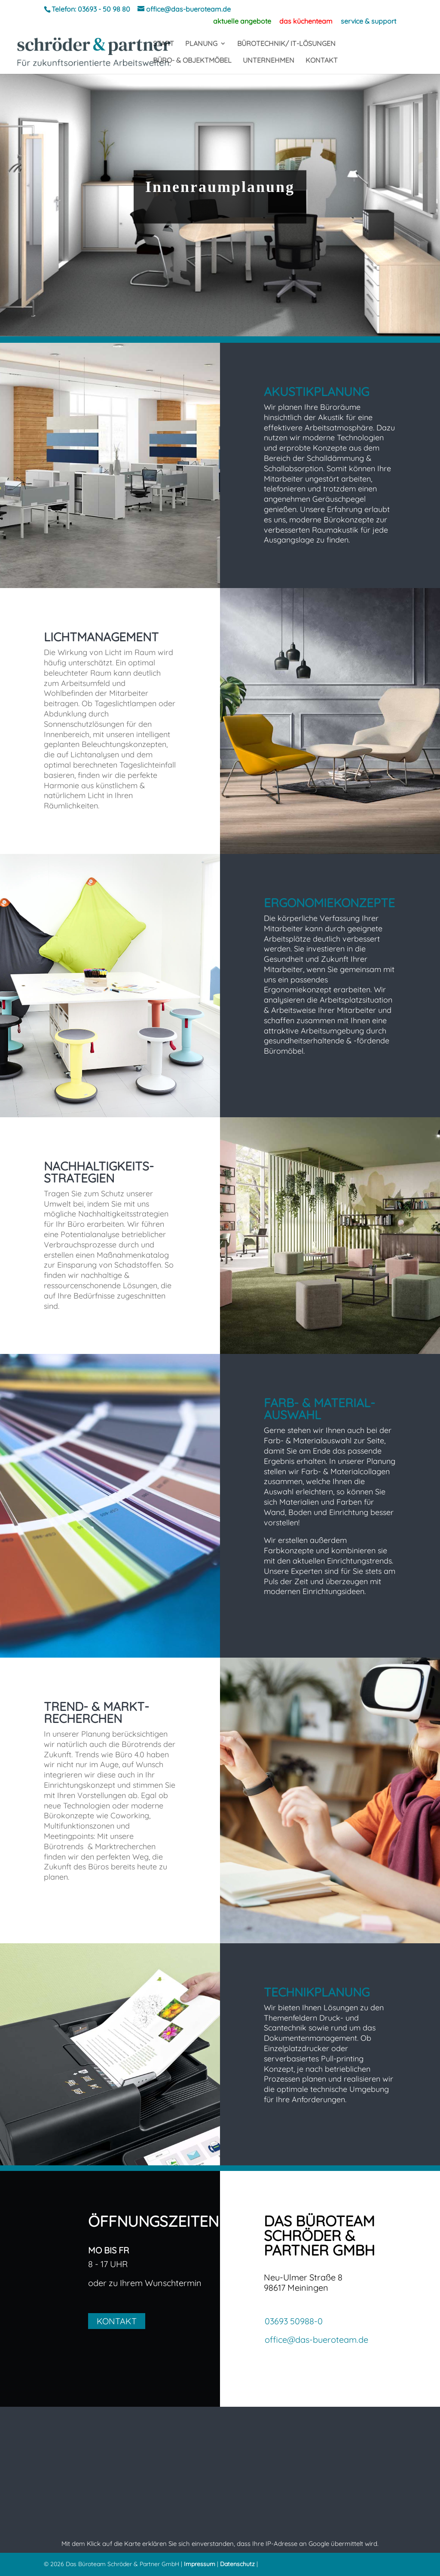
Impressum (199, 2564)
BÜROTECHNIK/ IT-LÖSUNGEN (286, 44)
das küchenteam (306, 21)
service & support (368, 21)
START (163, 44)
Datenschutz (237, 2564)
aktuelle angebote (242, 21)
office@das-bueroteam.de (316, 2339)
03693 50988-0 (294, 2321)
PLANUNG (201, 44)
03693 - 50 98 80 (104, 9)
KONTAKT (322, 60)
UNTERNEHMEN (268, 60)
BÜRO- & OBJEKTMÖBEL (192, 60)
